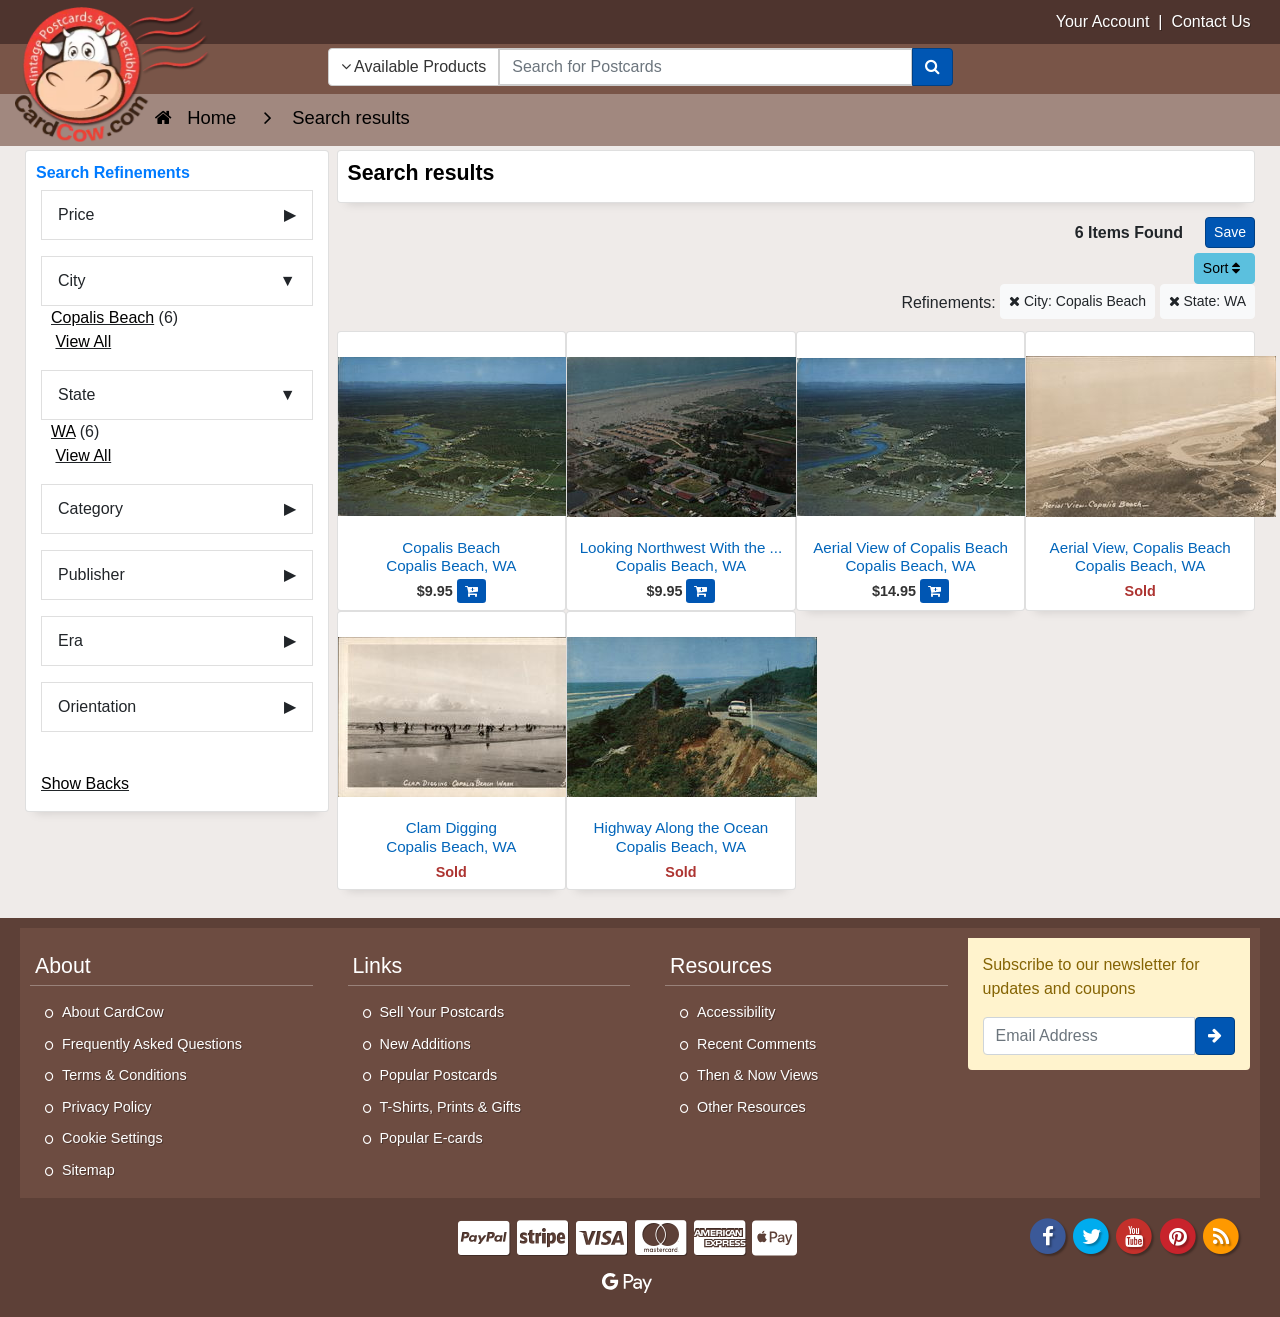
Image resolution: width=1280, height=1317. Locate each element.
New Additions (425, 1044)
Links (378, 966)
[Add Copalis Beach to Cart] (471, 591)
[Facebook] (1048, 1234)
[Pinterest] (1178, 1234)
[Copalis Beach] (452, 458)
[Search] (932, 67)
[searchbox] (705, 67)
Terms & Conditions (124, 1075)
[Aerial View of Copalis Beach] (911, 458)
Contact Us (1210, 21)
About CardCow (113, 1012)
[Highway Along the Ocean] (681, 738)
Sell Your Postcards (442, 1012)
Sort (1222, 268)
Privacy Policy (107, 1107)
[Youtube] (1135, 1234)
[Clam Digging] (452, 738)
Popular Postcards (439, 1075)
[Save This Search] (1230, 232)
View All (83, 341)
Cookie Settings (112, 1138)
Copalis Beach (102, 317)
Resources (721, 966)
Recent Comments (756, 1044)
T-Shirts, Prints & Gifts (451, 1107)
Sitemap (88, 1170)
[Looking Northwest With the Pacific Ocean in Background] (681, 458)
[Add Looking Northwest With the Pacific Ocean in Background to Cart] (700, 591)
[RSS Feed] (1221, 1234)
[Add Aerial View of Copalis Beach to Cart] (934, 591)
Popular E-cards (431, 1138)
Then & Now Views (757, 1075)
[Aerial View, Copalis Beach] (1140, 458)
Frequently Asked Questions (152, 1044)
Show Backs (85, 783)
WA (63, 431)
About (63, 966)
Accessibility (736, 1012)
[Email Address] (1089, 1036)
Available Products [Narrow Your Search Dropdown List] (414, 66)
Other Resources (751, 1107)
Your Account (1103, 21)
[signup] (1215, 1036)
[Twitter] (1091, 1234)
